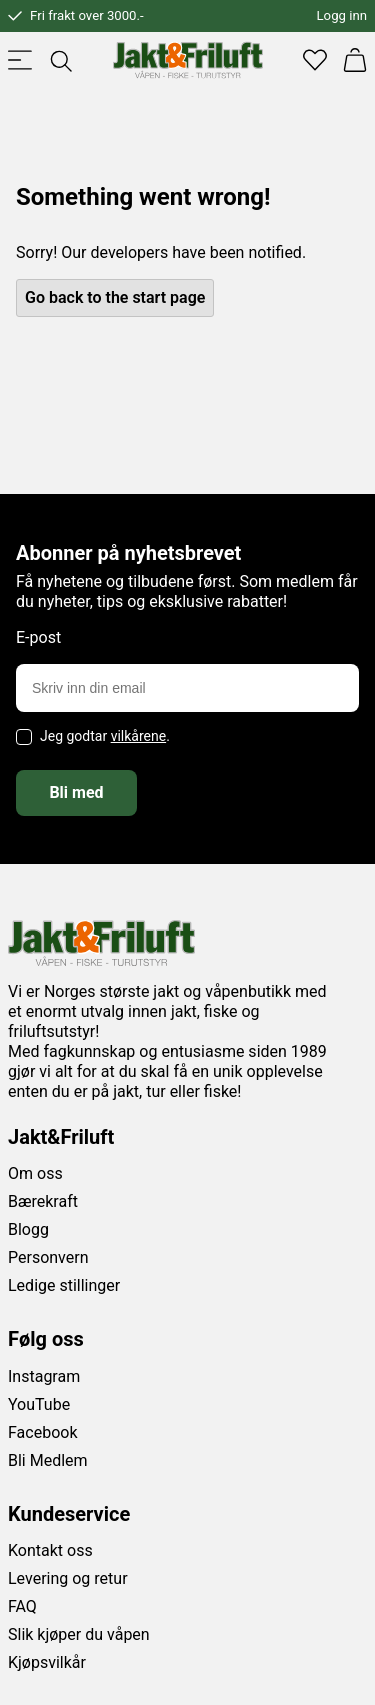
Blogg (28, 1229)
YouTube (39, 1404)
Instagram (44, 1376)
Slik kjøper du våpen (79, 1634)
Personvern (48, 1257)
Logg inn (342, 15)
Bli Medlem (48, 1460)
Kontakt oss (50, 1550)
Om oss (35, 1173)
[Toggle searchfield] (60, 60)
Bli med (76, 792)
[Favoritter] (315, 60)
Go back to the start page (115, 297)
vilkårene (139, 736)
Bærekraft (43, 1201)
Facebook (42, 1432)
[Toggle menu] (20, 60)
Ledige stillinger (64, 1285)
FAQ (22, 1606)
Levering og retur (68, 1578)
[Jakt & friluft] (188, 60)
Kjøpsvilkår (47, 1662)
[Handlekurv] (355, 60)
